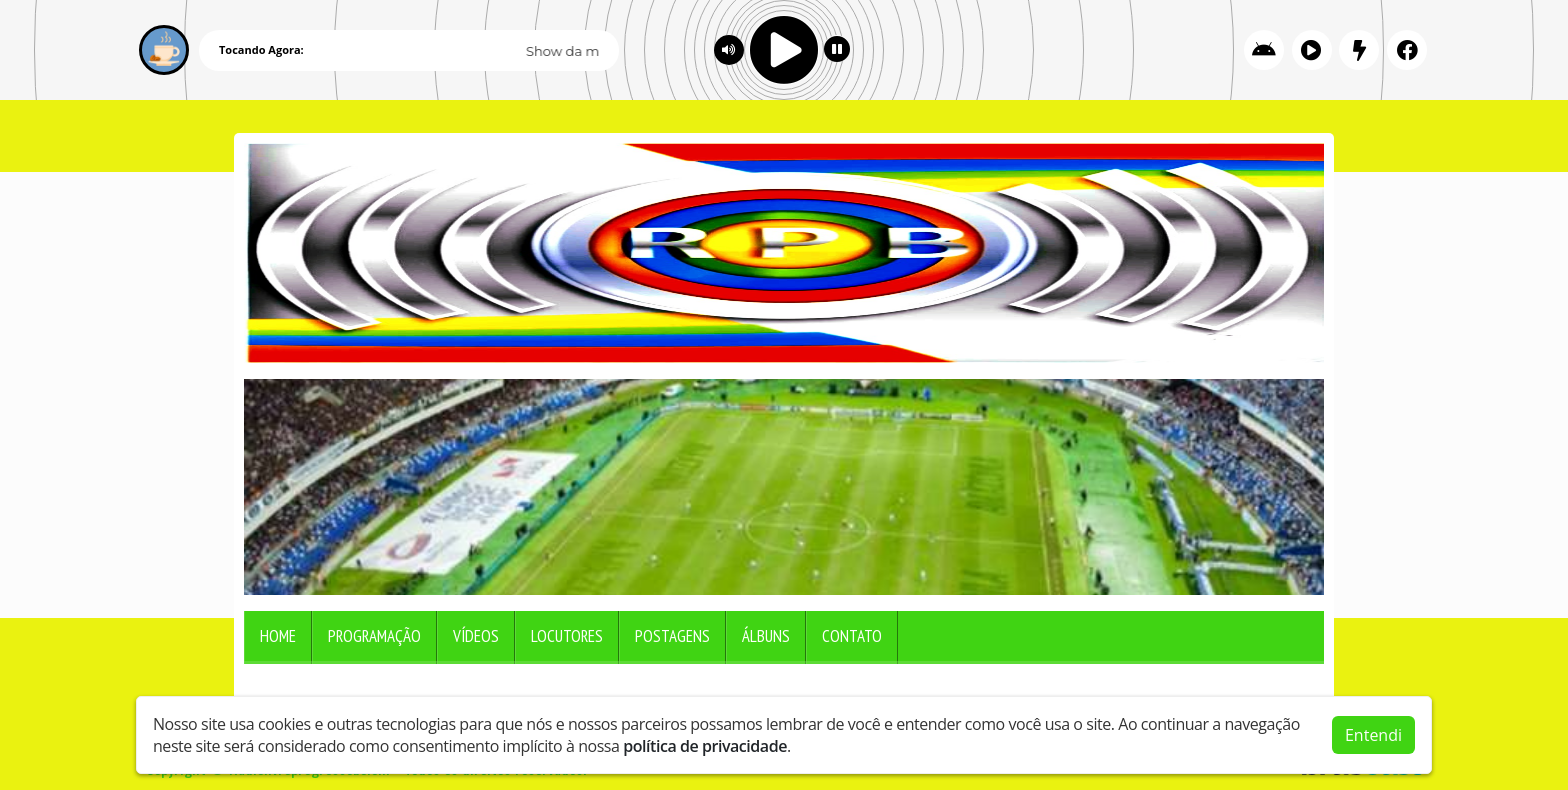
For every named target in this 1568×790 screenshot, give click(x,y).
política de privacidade (705, 742)
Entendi (1373, 731)
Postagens (672, 636)
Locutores (567, 636)
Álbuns (766, 636)
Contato (852, 636)
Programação (374, 636)
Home (278, 636)
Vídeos (476, 636)
